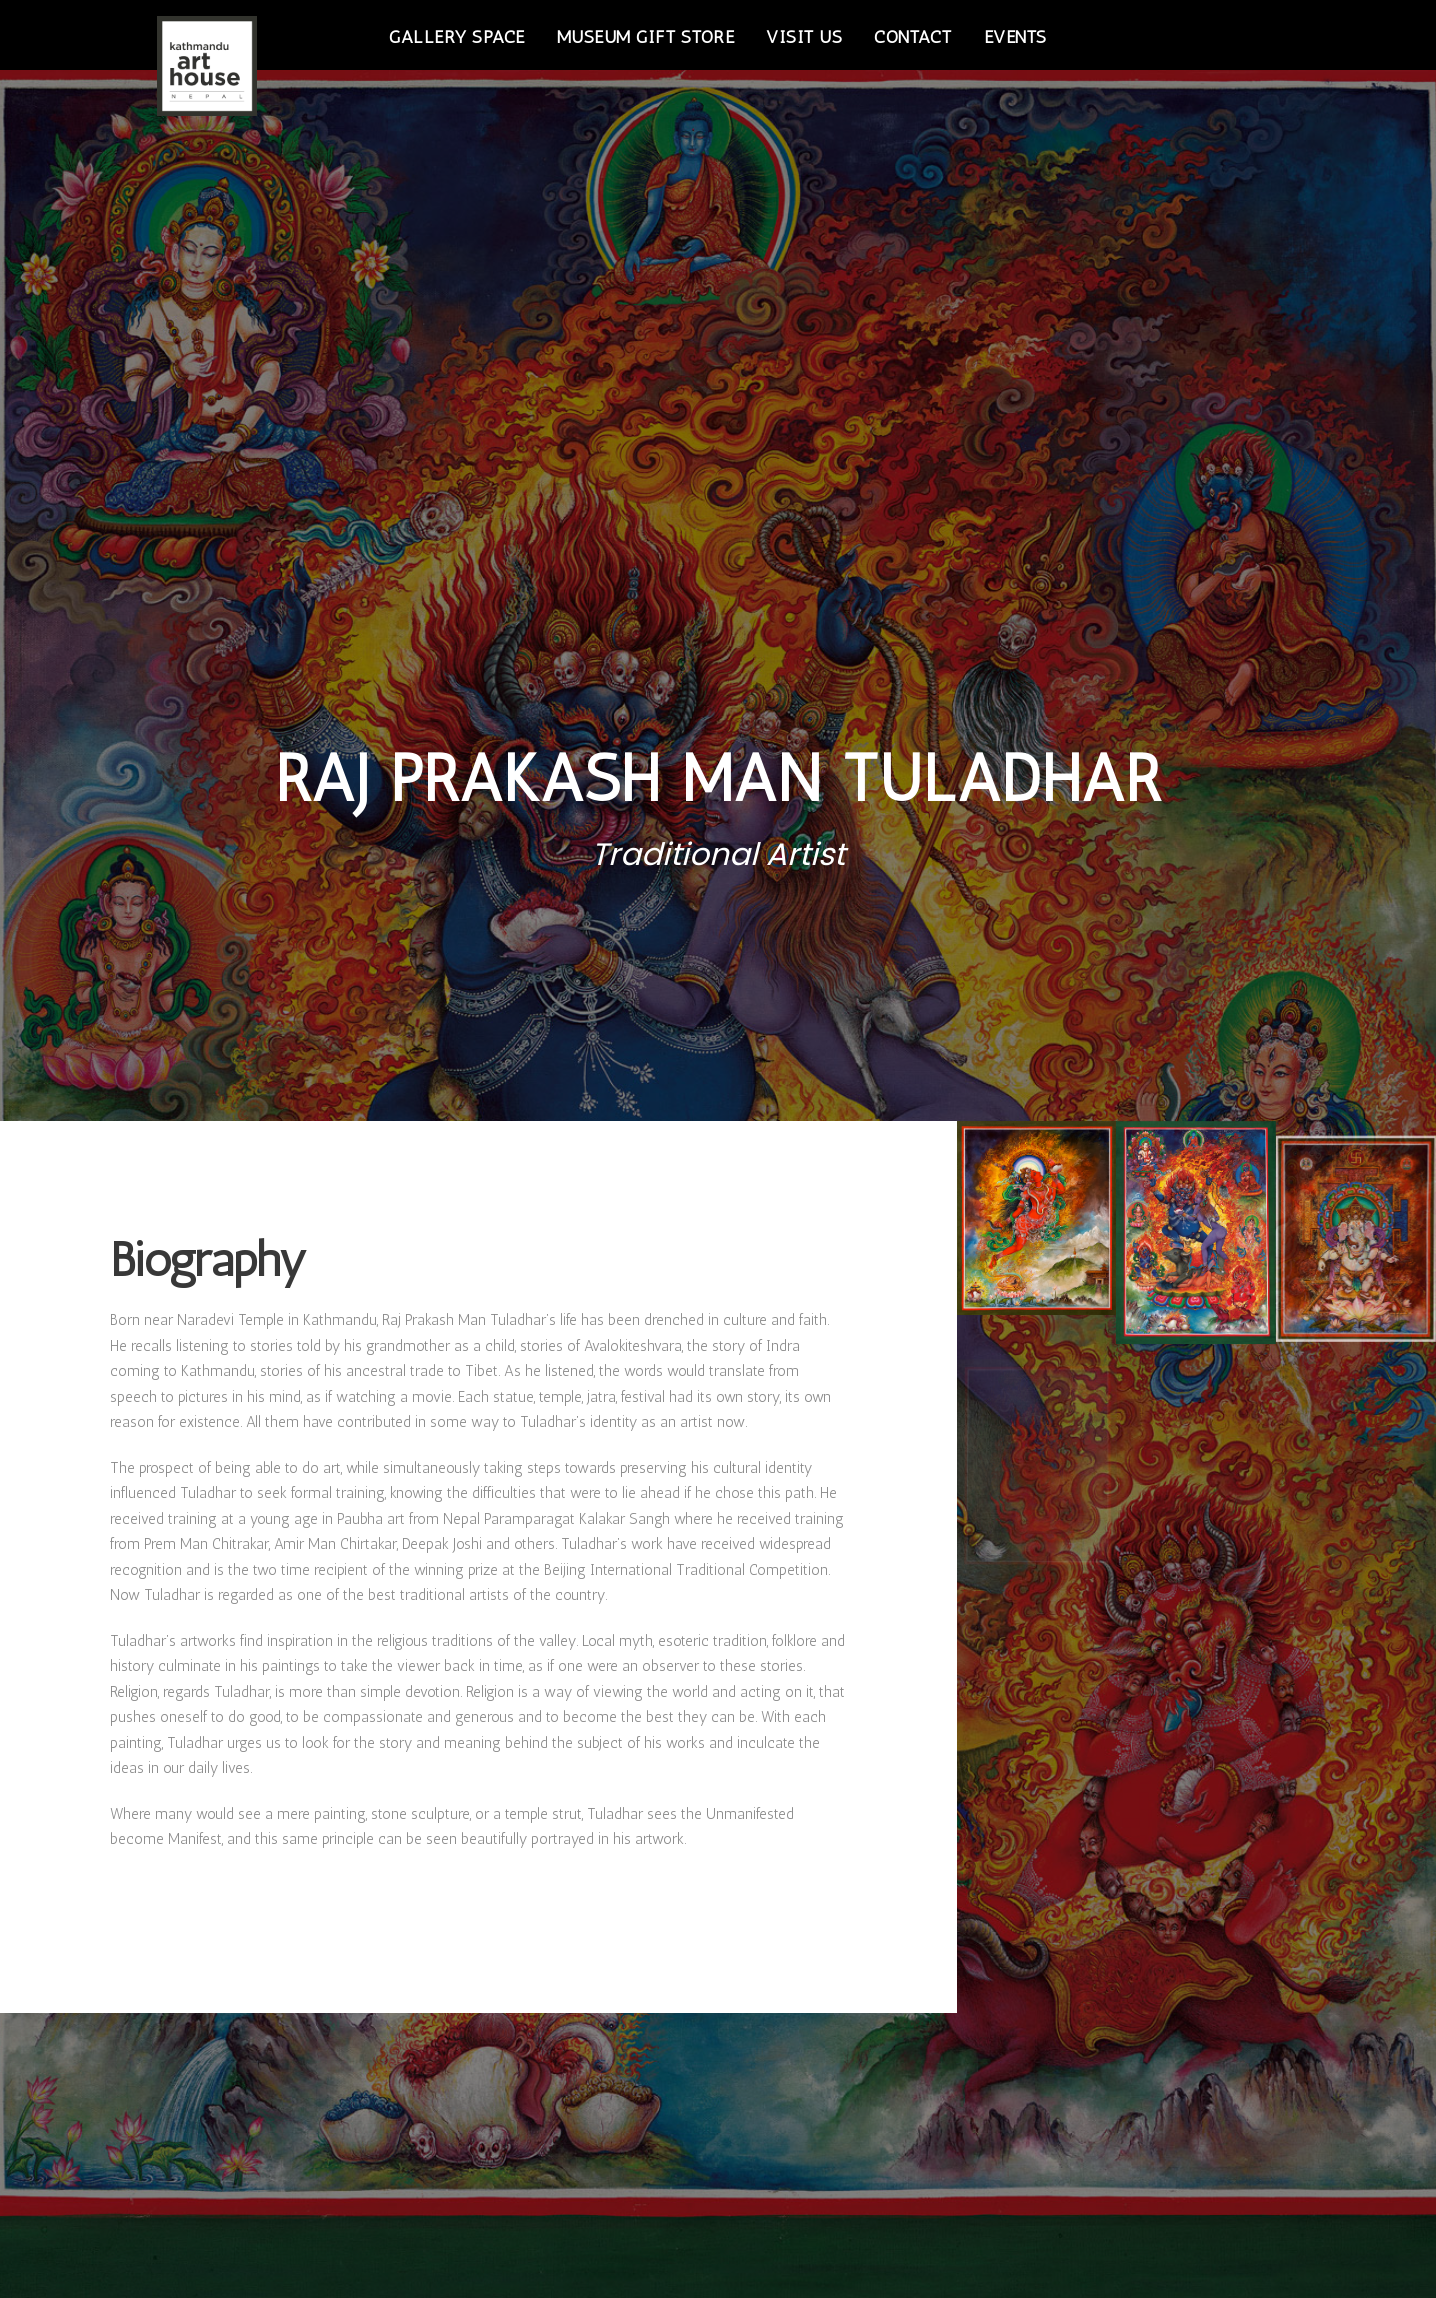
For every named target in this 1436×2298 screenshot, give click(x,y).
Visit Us (804, 37)
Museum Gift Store (646, 37)
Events (1015, 37)
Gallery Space (457, 37)
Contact (913, 37)
